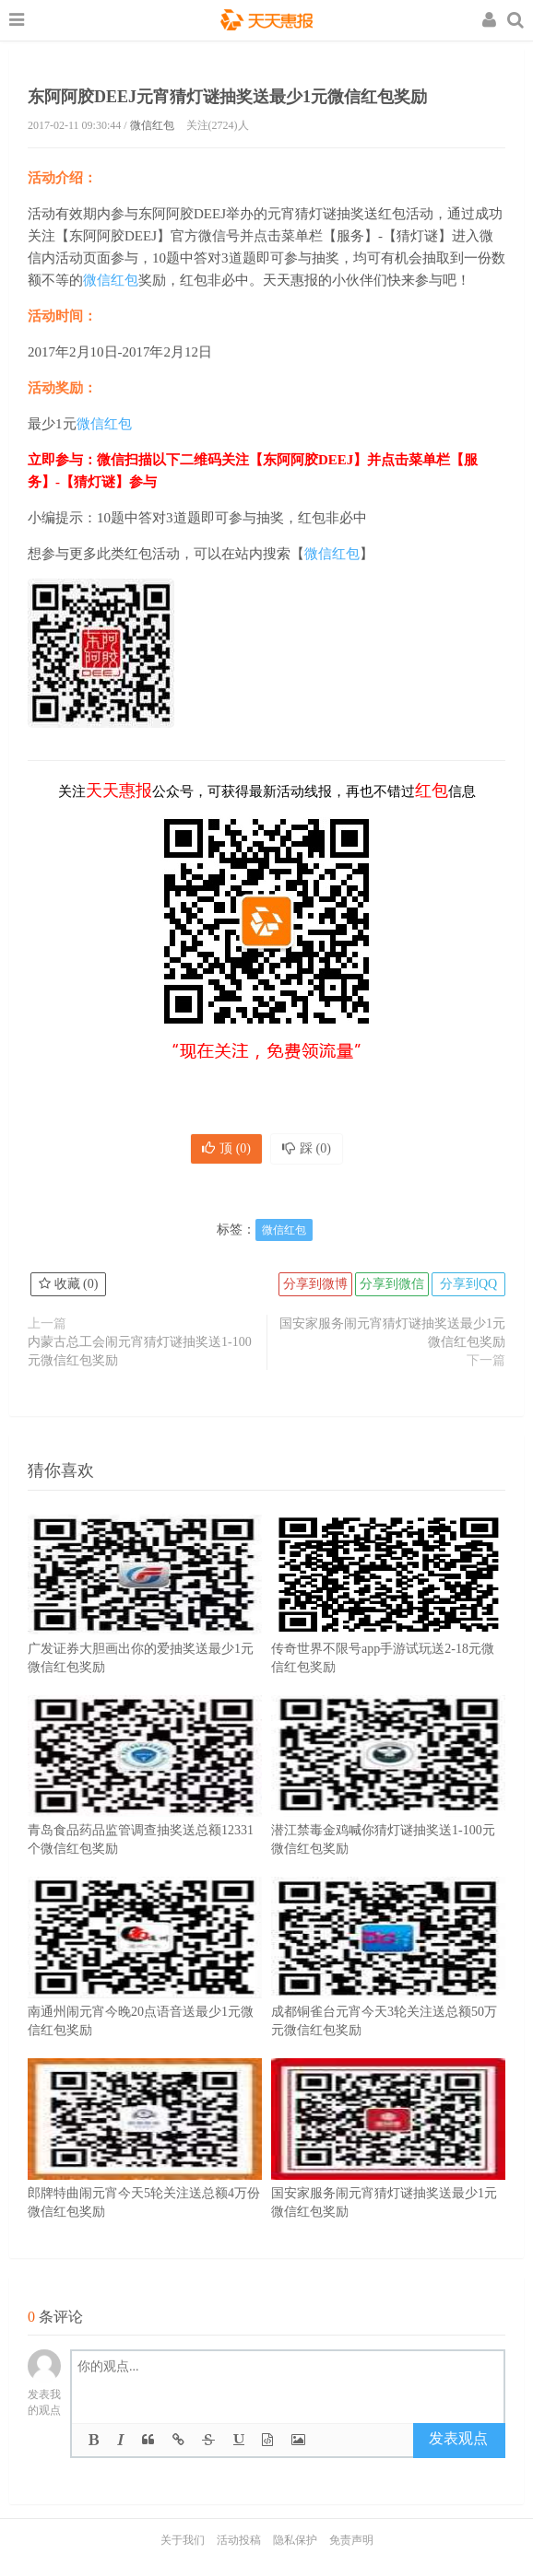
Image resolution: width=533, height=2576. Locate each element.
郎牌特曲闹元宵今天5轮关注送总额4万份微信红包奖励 (145, 2166)
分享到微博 (315, 1284)
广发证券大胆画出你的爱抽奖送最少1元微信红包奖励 (145, 1621)
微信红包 (152, 125)
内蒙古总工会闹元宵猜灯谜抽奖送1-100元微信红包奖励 (140, 1351)
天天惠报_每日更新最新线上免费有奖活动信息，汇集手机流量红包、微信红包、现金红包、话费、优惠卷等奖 (266, 22)
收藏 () (68, 1284)
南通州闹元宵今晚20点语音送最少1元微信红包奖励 (145, 1984)
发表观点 (458, 2438)
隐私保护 (295, 2540)
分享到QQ (468, 1284)
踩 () (306, 1148)
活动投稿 (239, 2540)
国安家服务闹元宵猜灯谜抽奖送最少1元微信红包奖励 (392, 1333)
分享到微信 (392, 1284)
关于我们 (182, 2540)
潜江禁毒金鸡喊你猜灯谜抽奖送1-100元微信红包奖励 (388, 1803)
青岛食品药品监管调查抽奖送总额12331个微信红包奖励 (145, 1803)
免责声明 (351, 2540)
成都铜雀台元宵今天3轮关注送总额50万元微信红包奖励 (388, 1984)
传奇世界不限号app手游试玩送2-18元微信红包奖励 (388, 1621)
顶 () (226, 1148)
